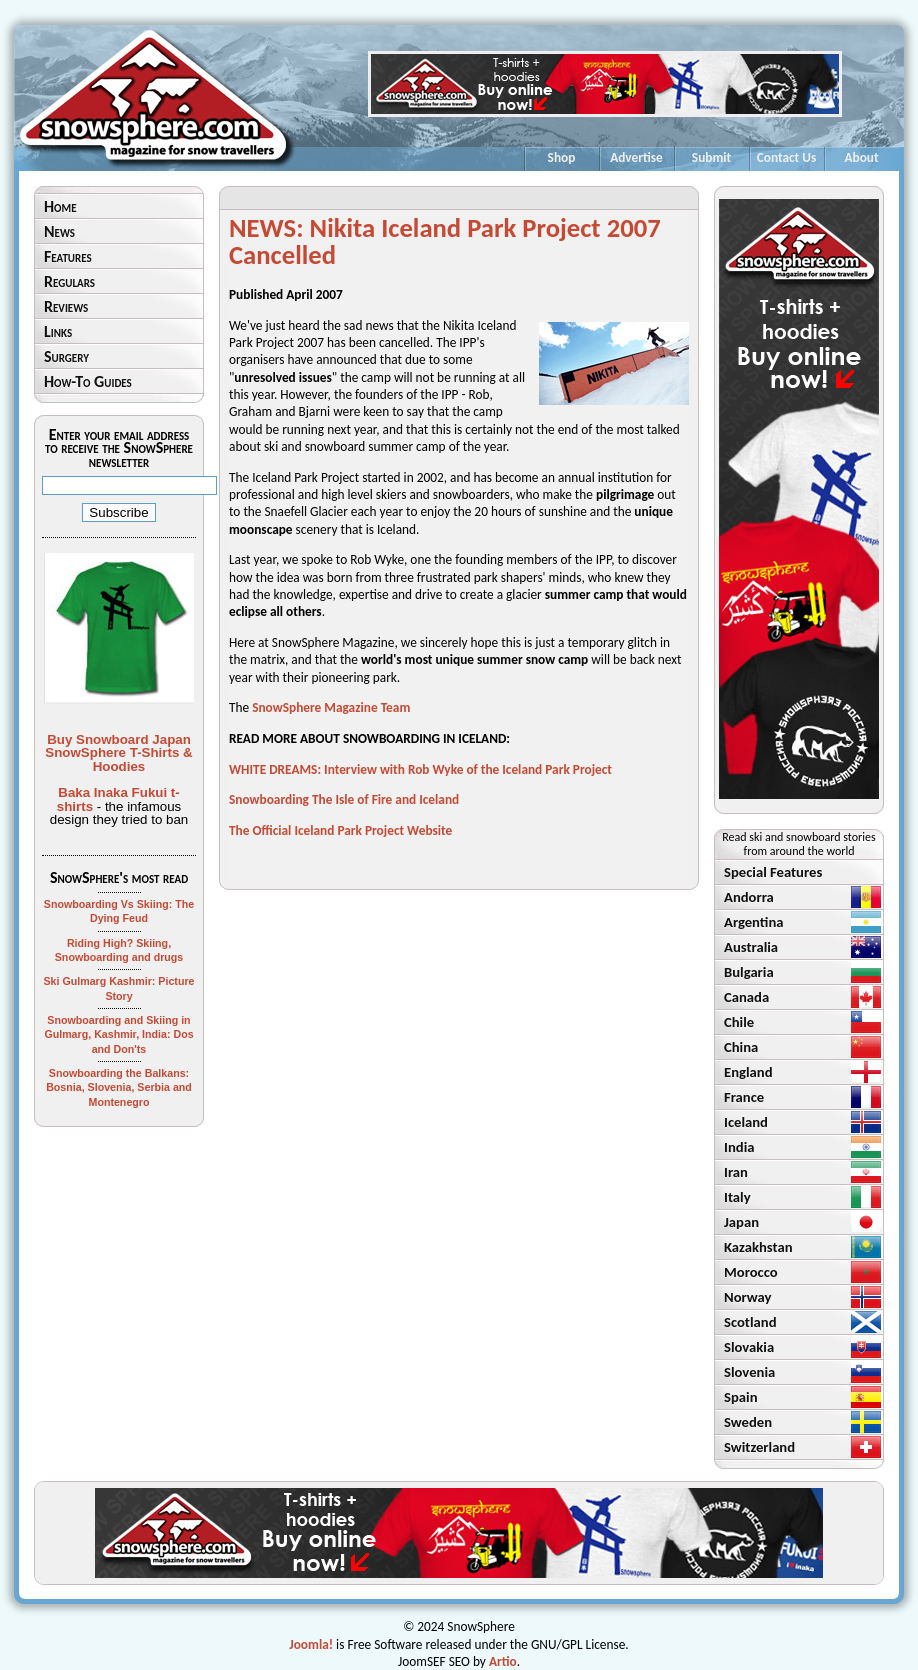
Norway (748, 1297)
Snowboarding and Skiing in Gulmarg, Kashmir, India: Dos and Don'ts (118, 1034)
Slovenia (749, 1372)
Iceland (746, 1122)
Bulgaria (749, 972)
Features (68, 256)
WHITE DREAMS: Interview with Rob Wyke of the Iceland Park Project (420, 769)
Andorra (749, 897)
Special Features (773, 872)
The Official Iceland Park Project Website (340, 830)
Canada (746, 997)
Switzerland (759, 1447)
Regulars (69, 281)
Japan (741, 1222)
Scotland (750, 1322)
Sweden (748, 1422)
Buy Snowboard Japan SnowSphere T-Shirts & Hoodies (118, 753)
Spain (741, 1397)
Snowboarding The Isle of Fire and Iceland (344, 799)
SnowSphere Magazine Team (331, 707)
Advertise (636, 157)
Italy (737, 1197)
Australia (751, 947)
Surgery (66, 356)
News (59, 231)
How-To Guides (88, 381)
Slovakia (749, 1347)
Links (58, 331)
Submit (711, 157)
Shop (562, 157)
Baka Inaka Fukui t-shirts (118, 799)
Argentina (754, 922)
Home (60, 206)
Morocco (751, 1272)
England (748, 1072)
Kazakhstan (758, 1247)
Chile (739, 1022)
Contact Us (787, 157)
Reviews (66, 306)
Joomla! (311, 1644)
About (861, 157)
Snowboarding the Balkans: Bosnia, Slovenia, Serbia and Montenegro (119, 1087)
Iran (736, 1172)
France (744, 1097)
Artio (503, 1661)
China (741, 1047)
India (739, 1147)
